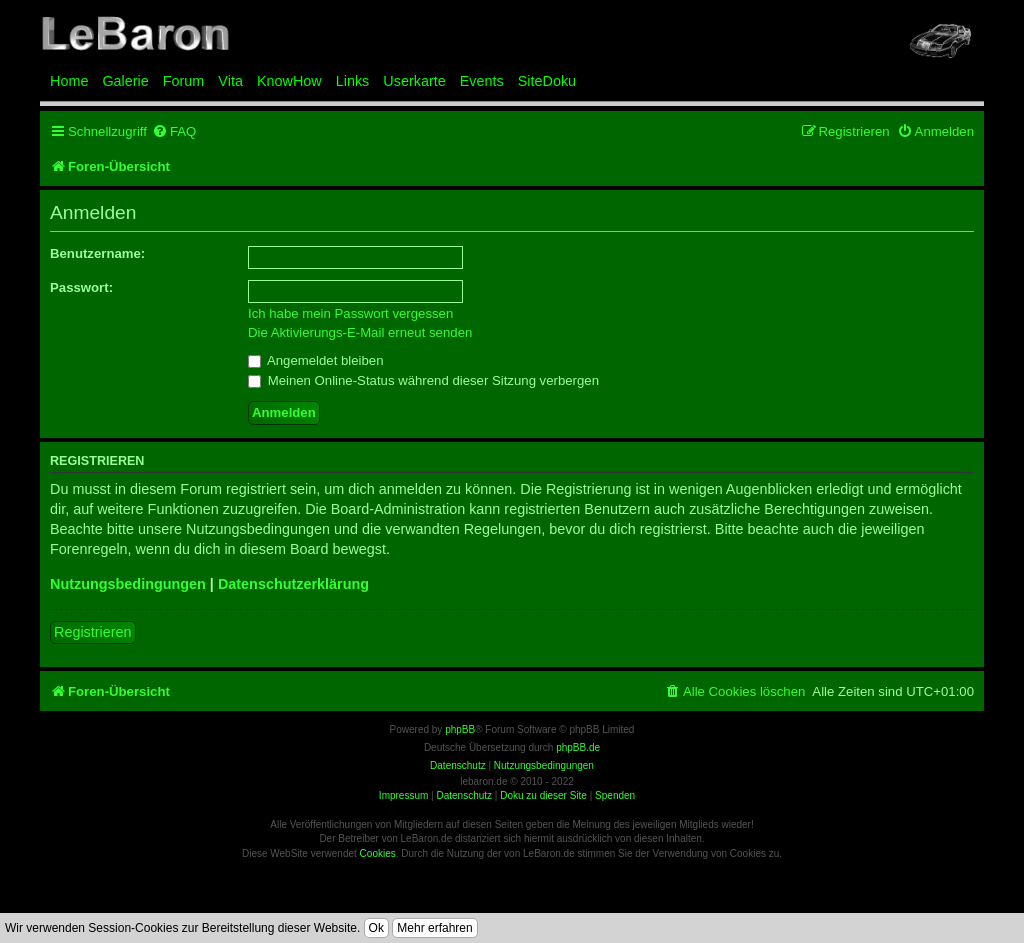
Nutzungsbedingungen (128, 584)
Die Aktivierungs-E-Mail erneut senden (360, 332)
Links (353, 81)
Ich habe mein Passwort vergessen (350, 313)
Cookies (378, 853)
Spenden (615, 795)
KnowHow (289, 81)
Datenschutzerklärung (293, 584)
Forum (184, 81)
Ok (376, 928)
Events (482, 81)
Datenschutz (464, 795)
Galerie (125, 81)
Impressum (403, 795)
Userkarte (414, 81)
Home (69, 81)
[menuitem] (174, 131)
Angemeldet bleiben (316, 360)
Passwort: (81, 287)
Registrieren (93, 632)
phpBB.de (578, 747)
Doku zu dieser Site (543, 795)
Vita (230, 81)
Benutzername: (97, 253)
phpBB (460, 729)
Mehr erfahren (434, 928)
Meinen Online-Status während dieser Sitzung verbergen (423, 380)
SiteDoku (547, 81)
